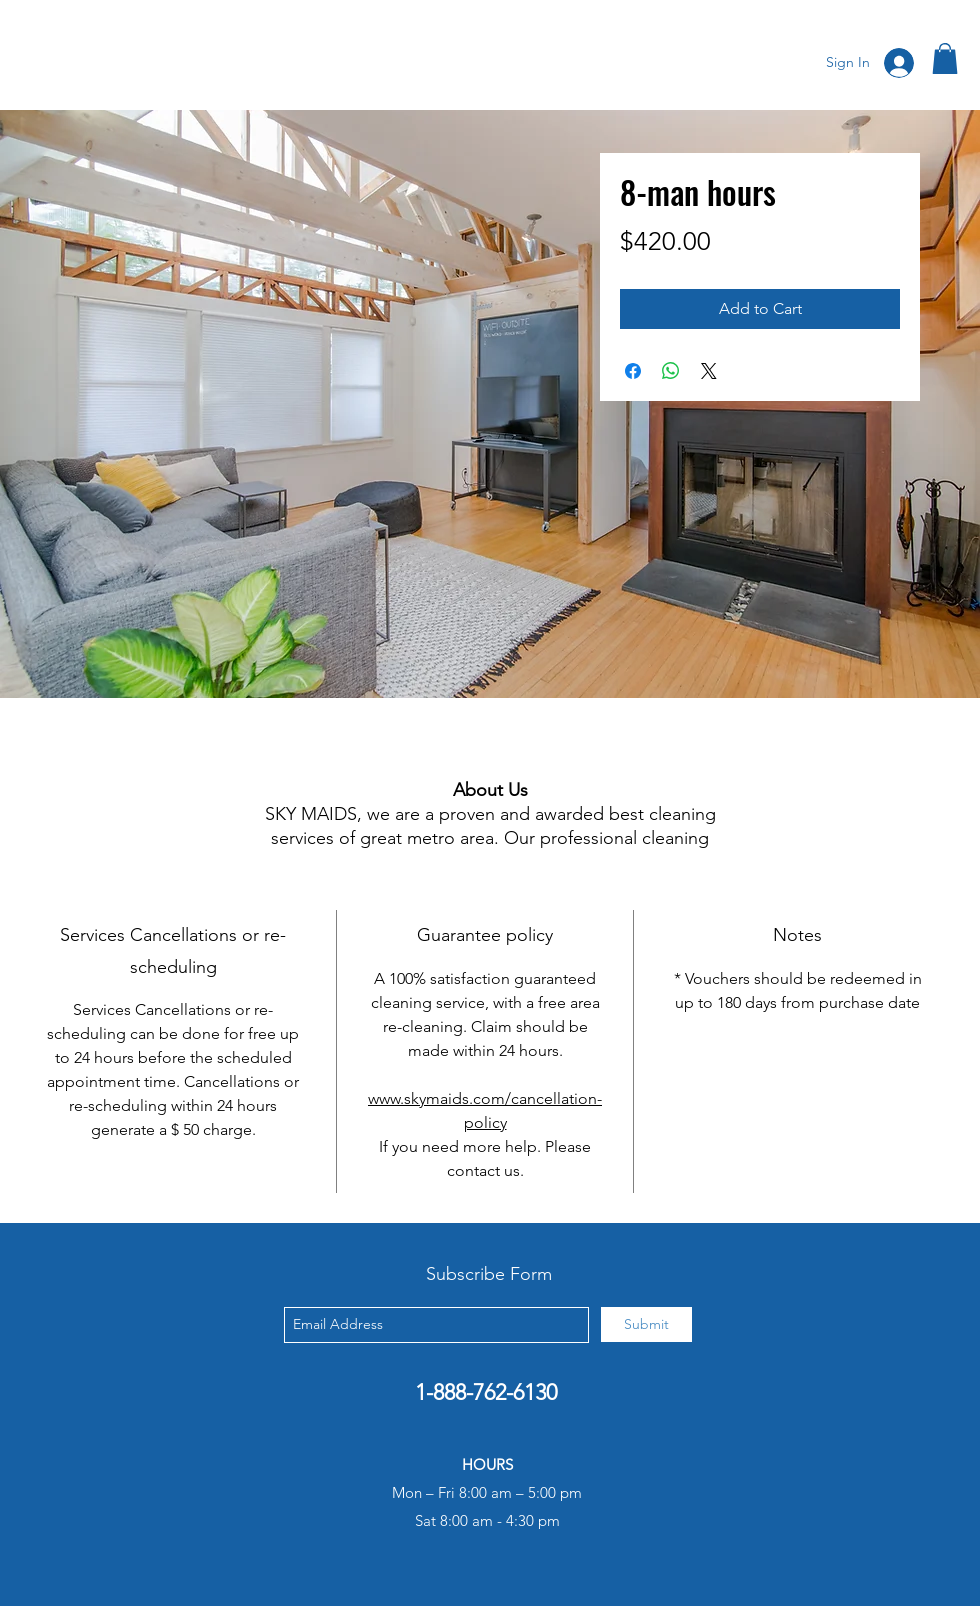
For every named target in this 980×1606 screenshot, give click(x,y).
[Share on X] (709, 371)
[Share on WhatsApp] (671, 371)
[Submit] (646, 1324)
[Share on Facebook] (633, 371)
